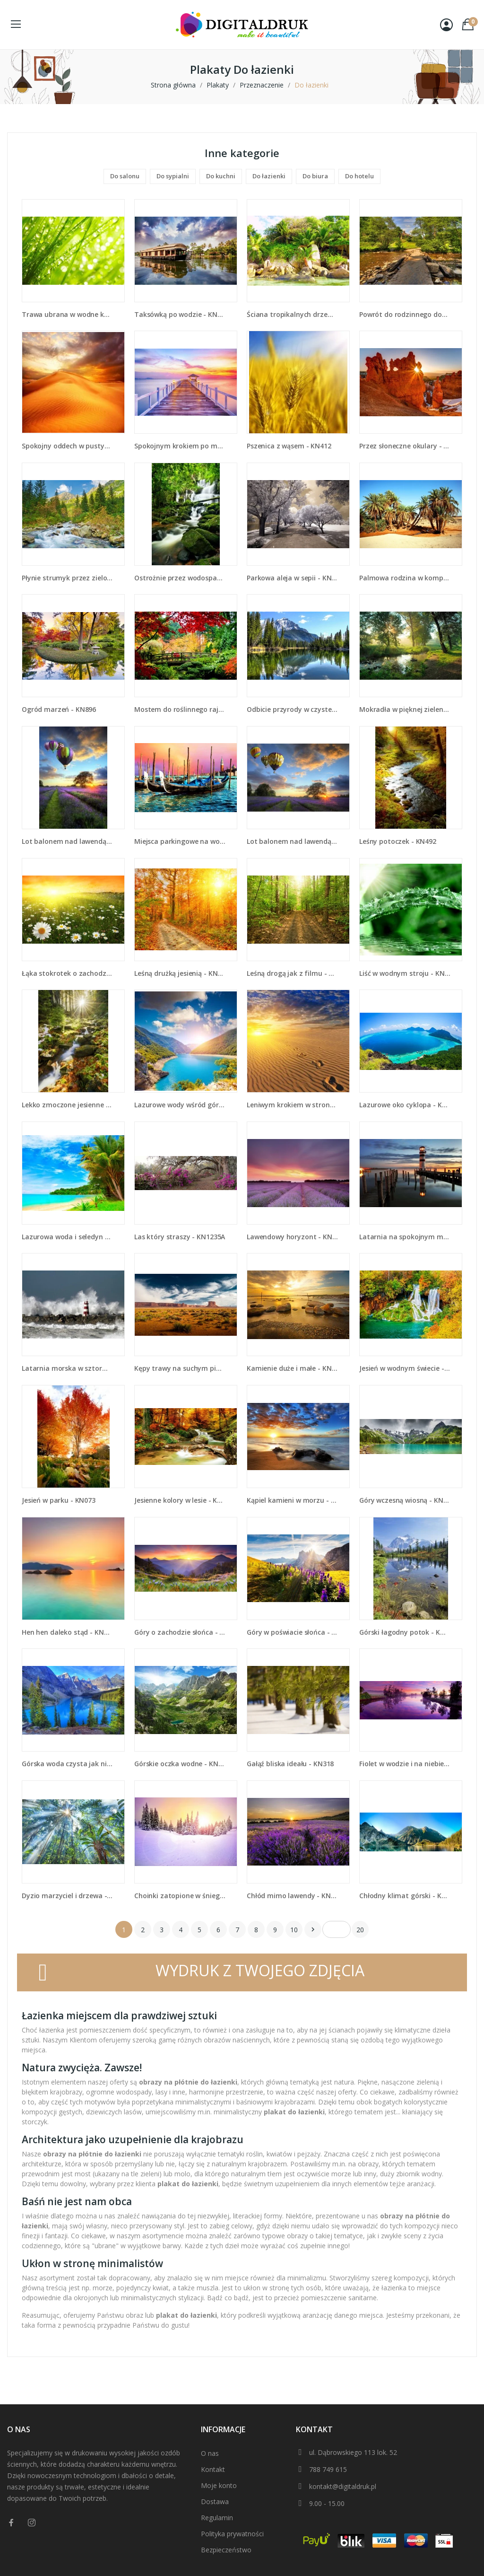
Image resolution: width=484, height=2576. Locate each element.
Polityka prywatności (232, 2533)
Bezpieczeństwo (226, 2549)
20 (360, 1929)
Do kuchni (220, 176)
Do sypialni (172, 176)
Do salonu (124, 176)
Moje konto (219, 2485)
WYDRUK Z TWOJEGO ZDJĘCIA (260, 1970)
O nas (210, 2453)
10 (294, 1929)
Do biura (315, 176)
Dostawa (215, 2501)
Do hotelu (359, 176)
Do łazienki (268, 176)
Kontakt (213, 2469)
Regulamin (217, 2517)
